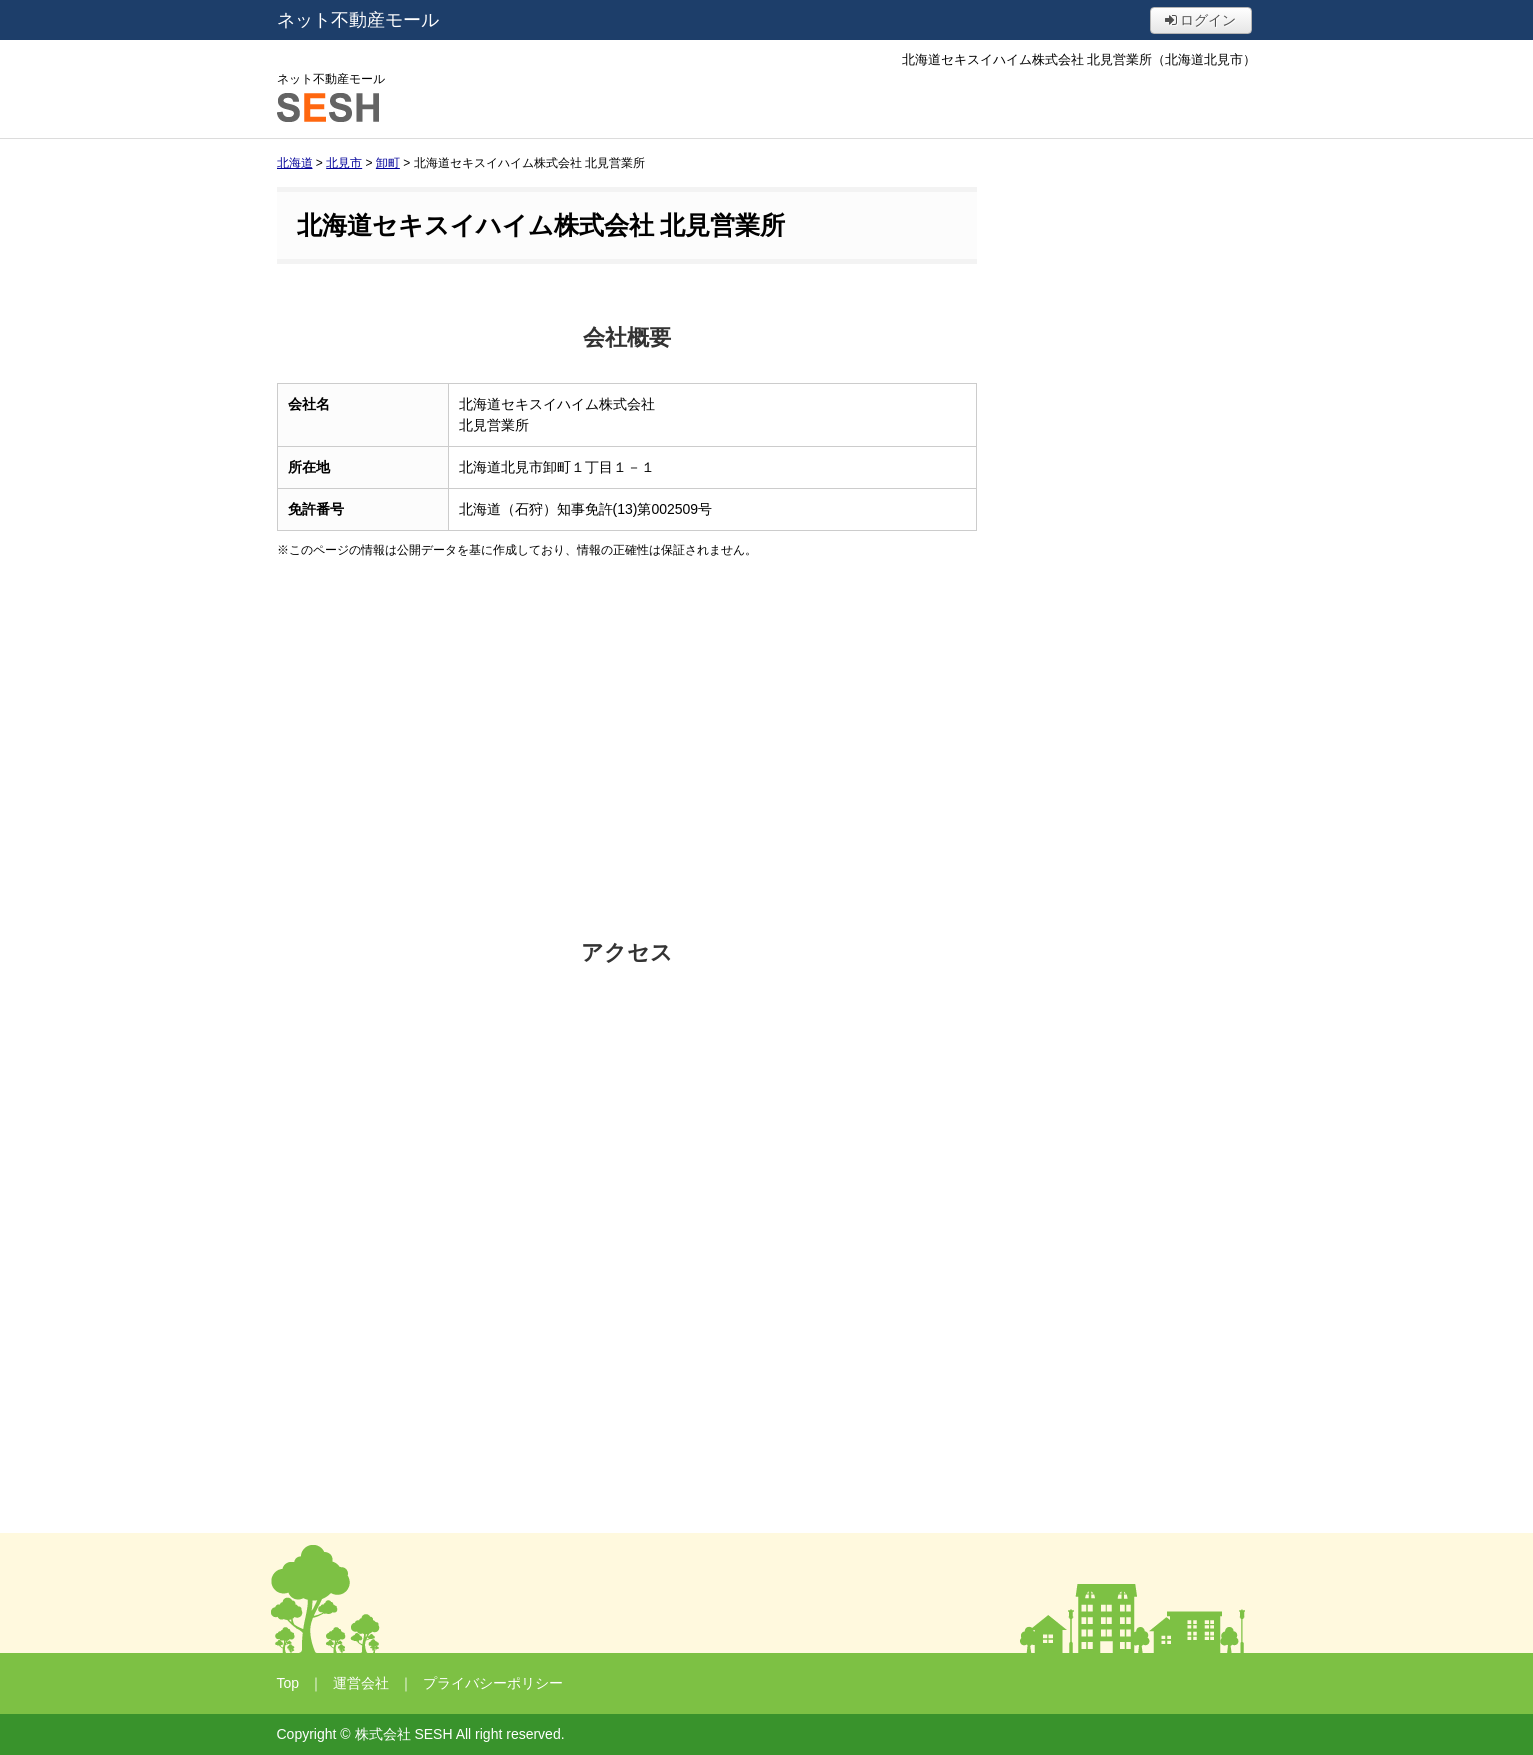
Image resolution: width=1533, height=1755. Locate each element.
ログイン (1201, 20)
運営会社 (361, 1683)
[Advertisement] (627, 749)
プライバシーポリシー (493, 1683)
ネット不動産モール (358, 20)
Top (288, 1683)
